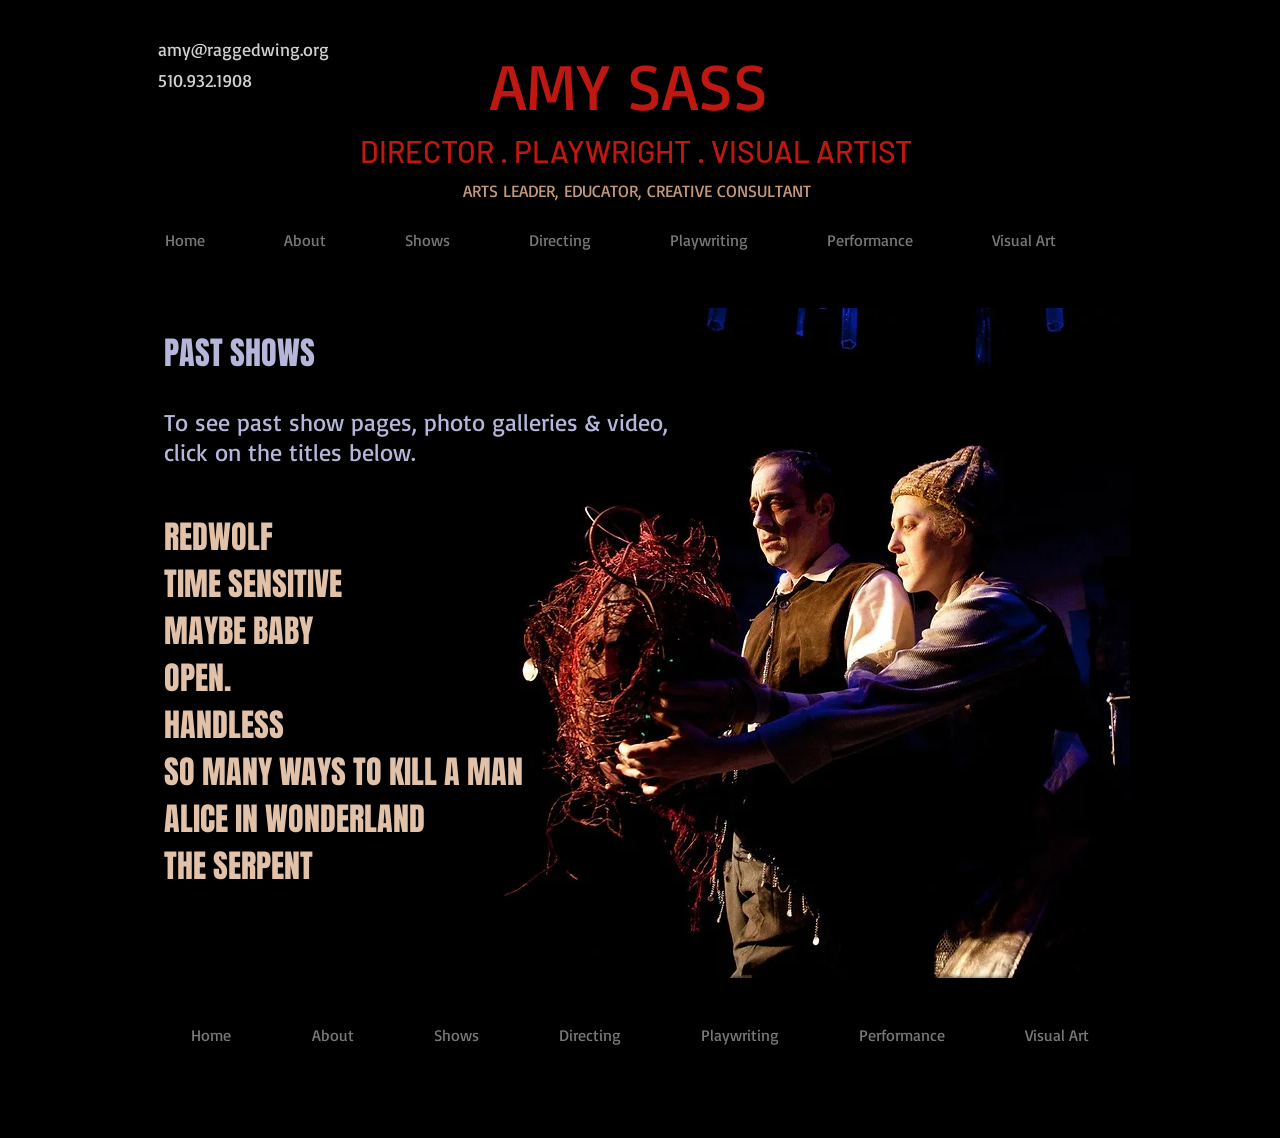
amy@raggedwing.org (243, 49)
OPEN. (197, 678)
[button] (329, 240)
